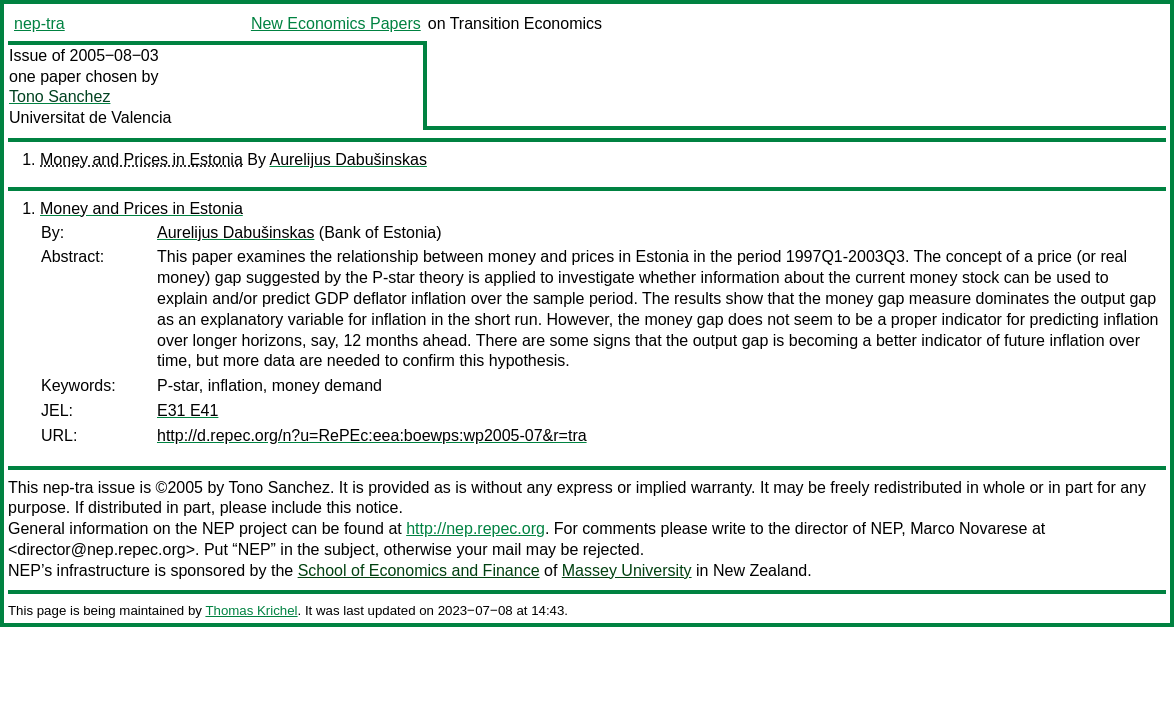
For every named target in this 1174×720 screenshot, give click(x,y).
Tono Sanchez (59, 96)
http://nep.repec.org (475, 528)
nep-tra (39, 23)
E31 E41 (187, 410)
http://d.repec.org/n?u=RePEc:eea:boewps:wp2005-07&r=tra (372, 435)
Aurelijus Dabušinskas (347, 159)
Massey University (627, 570)
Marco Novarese (968, 528)
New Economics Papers (336, 23)
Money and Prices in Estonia (141, 159)
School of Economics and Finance (419, 570)
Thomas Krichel (251, 610)
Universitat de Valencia (90, 117)
